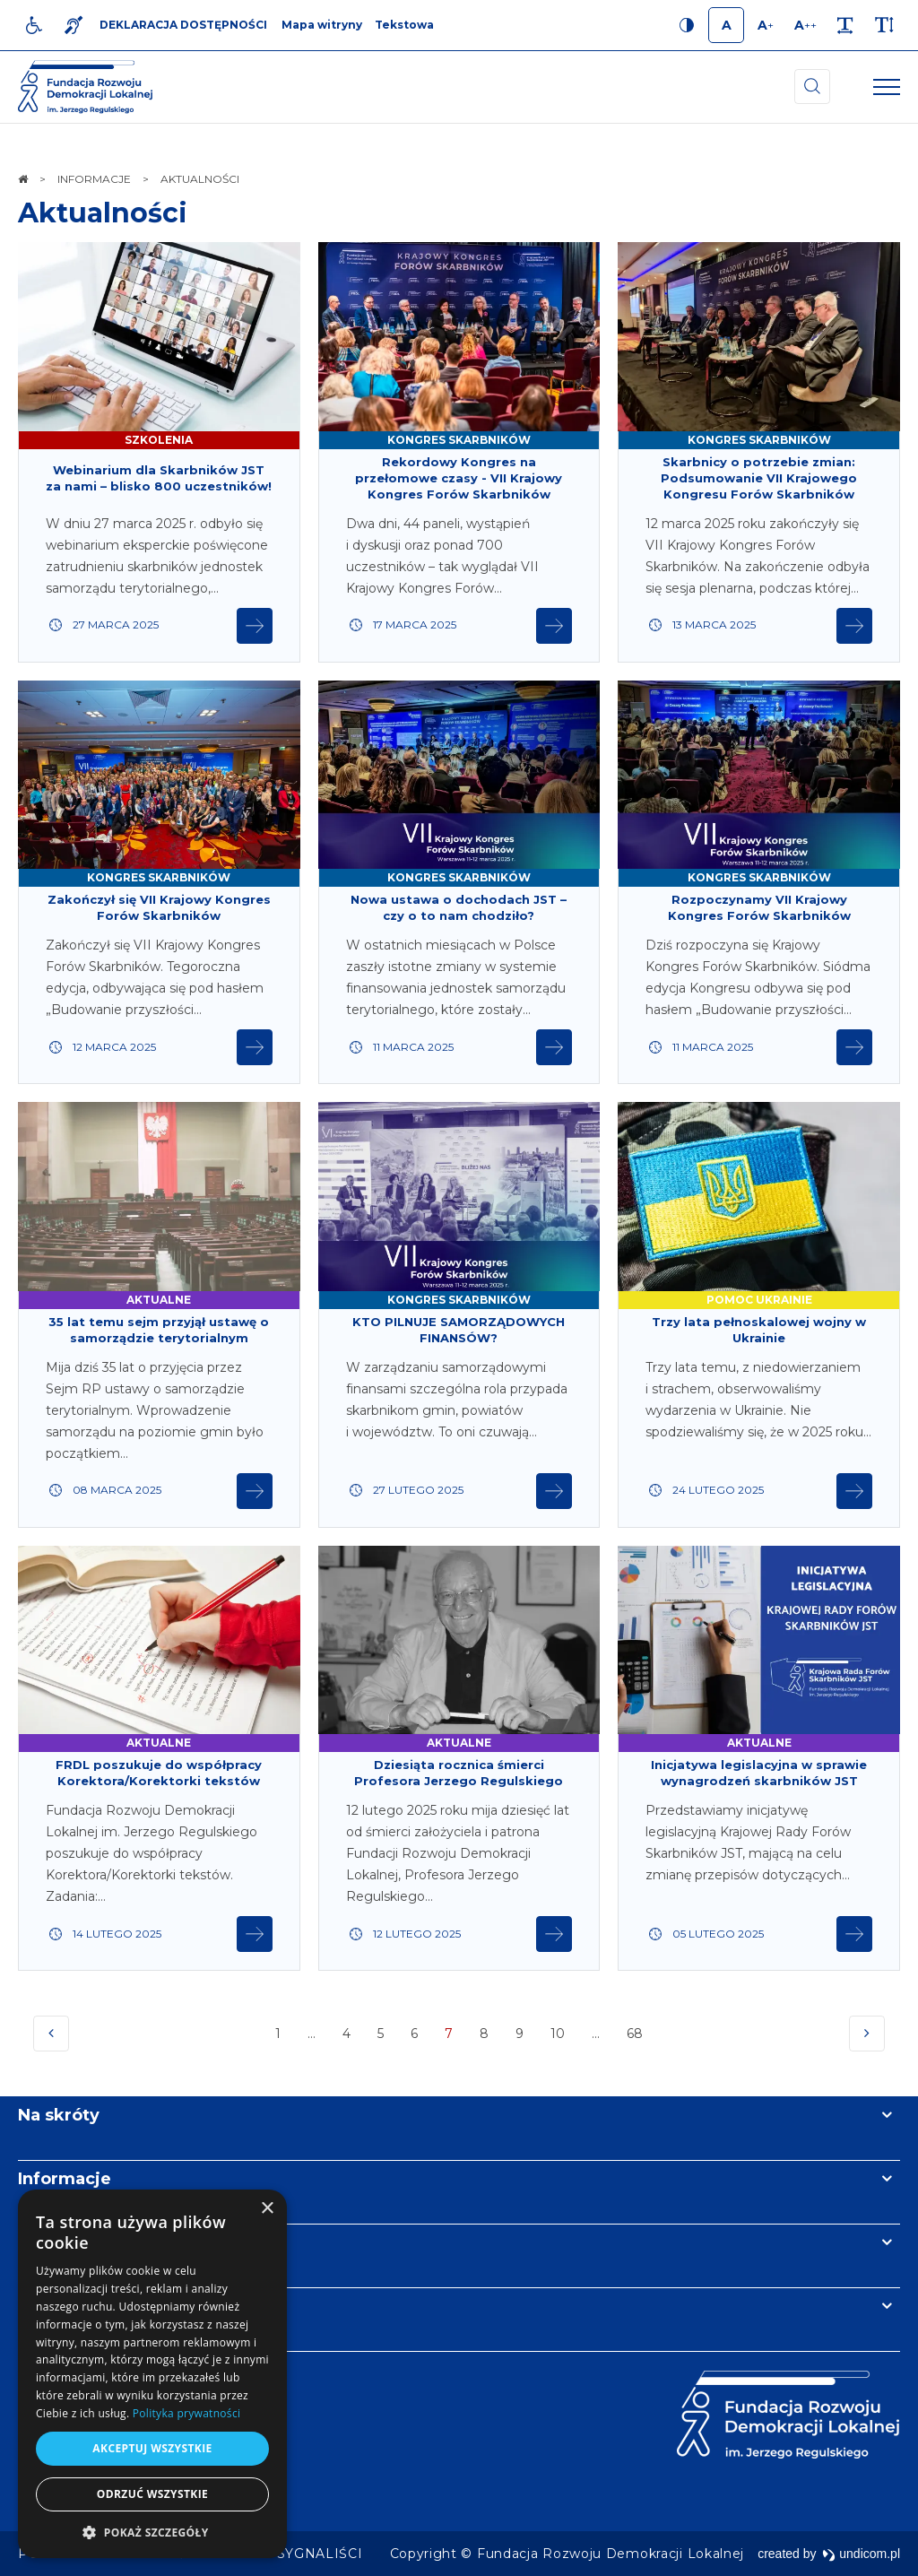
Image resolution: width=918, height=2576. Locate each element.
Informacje (64, 2179)
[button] (152, 2531)
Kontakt (52, 2306)
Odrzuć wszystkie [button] (152, 2494)
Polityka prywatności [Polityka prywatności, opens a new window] (186, 2413)
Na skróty (59, 2115)
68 (636, 2038)
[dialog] (152, 2374)
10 (557, 2033)
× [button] (266, 2209)
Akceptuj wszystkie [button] (152, 2448)
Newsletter (65, 2242)
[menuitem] (320, 2554)
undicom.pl (861, 2553)
